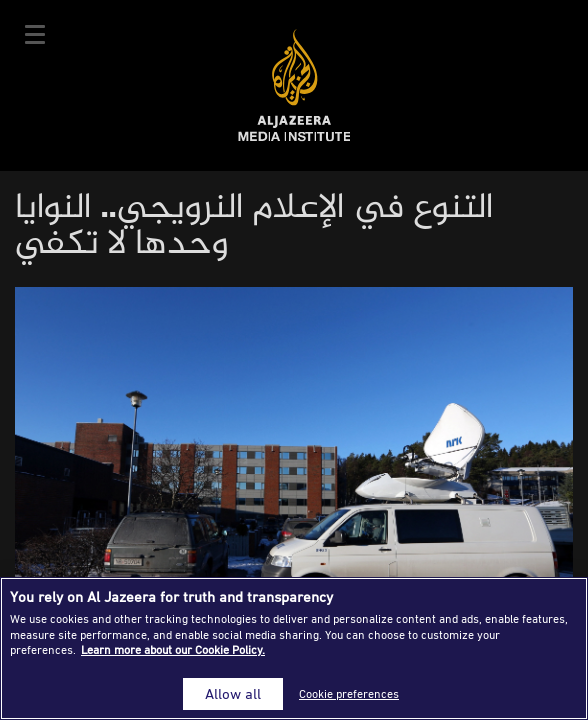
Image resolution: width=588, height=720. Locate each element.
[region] (294, 648)
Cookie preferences (349, 693)
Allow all (233, 693)
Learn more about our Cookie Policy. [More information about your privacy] (173, 649)
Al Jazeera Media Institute (294, 85)
